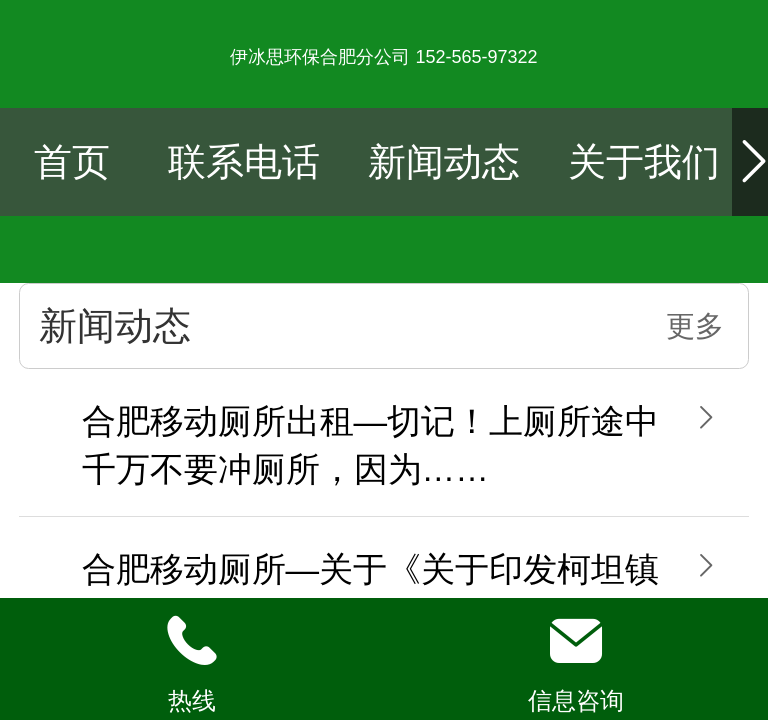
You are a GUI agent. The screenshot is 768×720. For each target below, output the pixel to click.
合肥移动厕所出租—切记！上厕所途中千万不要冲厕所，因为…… (371, 445)
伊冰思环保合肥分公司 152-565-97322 (383, 57)
